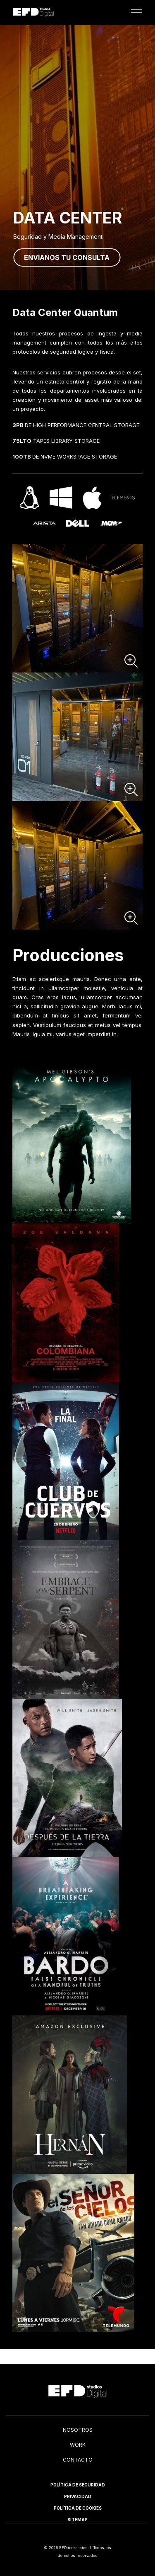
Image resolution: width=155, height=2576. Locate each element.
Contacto (78, 2460)
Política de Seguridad (77, 2484)
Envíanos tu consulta (67, 257)
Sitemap (77, 2519)
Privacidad (77, 2496)
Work (78, 2445)
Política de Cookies (78, 2508)
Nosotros (78, 2430)
